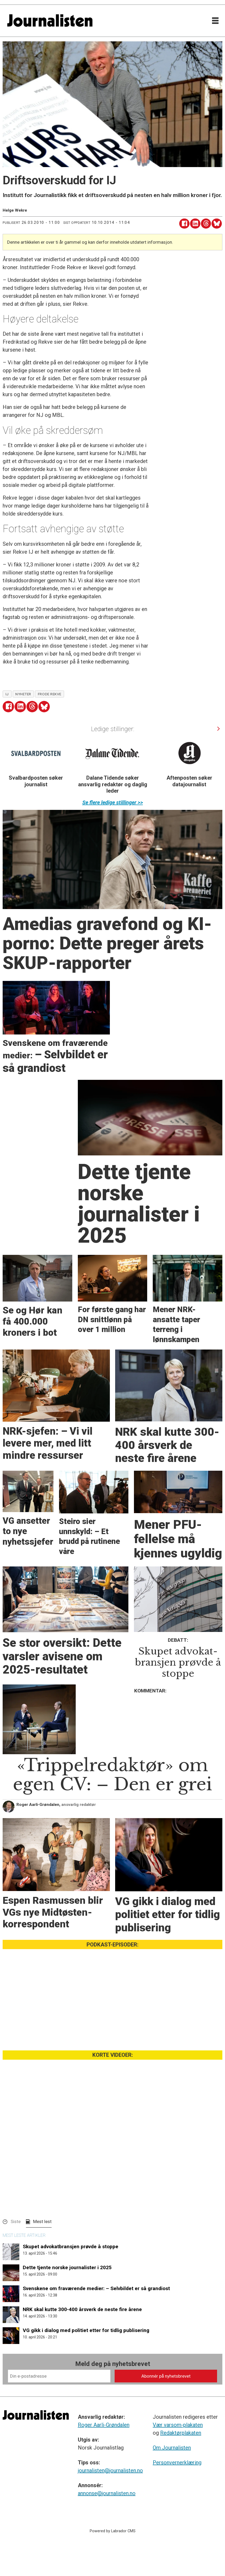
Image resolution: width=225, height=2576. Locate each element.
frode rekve (49, 694)
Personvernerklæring (177, 2462)
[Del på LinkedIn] (195, 224)
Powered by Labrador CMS (113, 2531)
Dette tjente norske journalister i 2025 (67, 2267)
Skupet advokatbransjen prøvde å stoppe (70, 2246)
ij (7, 694)
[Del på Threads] (206, 224)
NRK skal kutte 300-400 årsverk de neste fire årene (82, 2309)
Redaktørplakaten (180, 2433)
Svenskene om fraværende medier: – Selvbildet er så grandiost (96, 2288)
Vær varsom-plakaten (178, 2425)
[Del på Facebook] (184, 224)
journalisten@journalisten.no (110, 2470)
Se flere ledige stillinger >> (112, 802)
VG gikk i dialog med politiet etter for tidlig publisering (86, 2330)
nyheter (23, 694)
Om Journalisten (172, 2447)
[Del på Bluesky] (217, 224)
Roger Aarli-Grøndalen (103, 2425)
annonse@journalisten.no (107, 2493)
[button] (218, 729)
